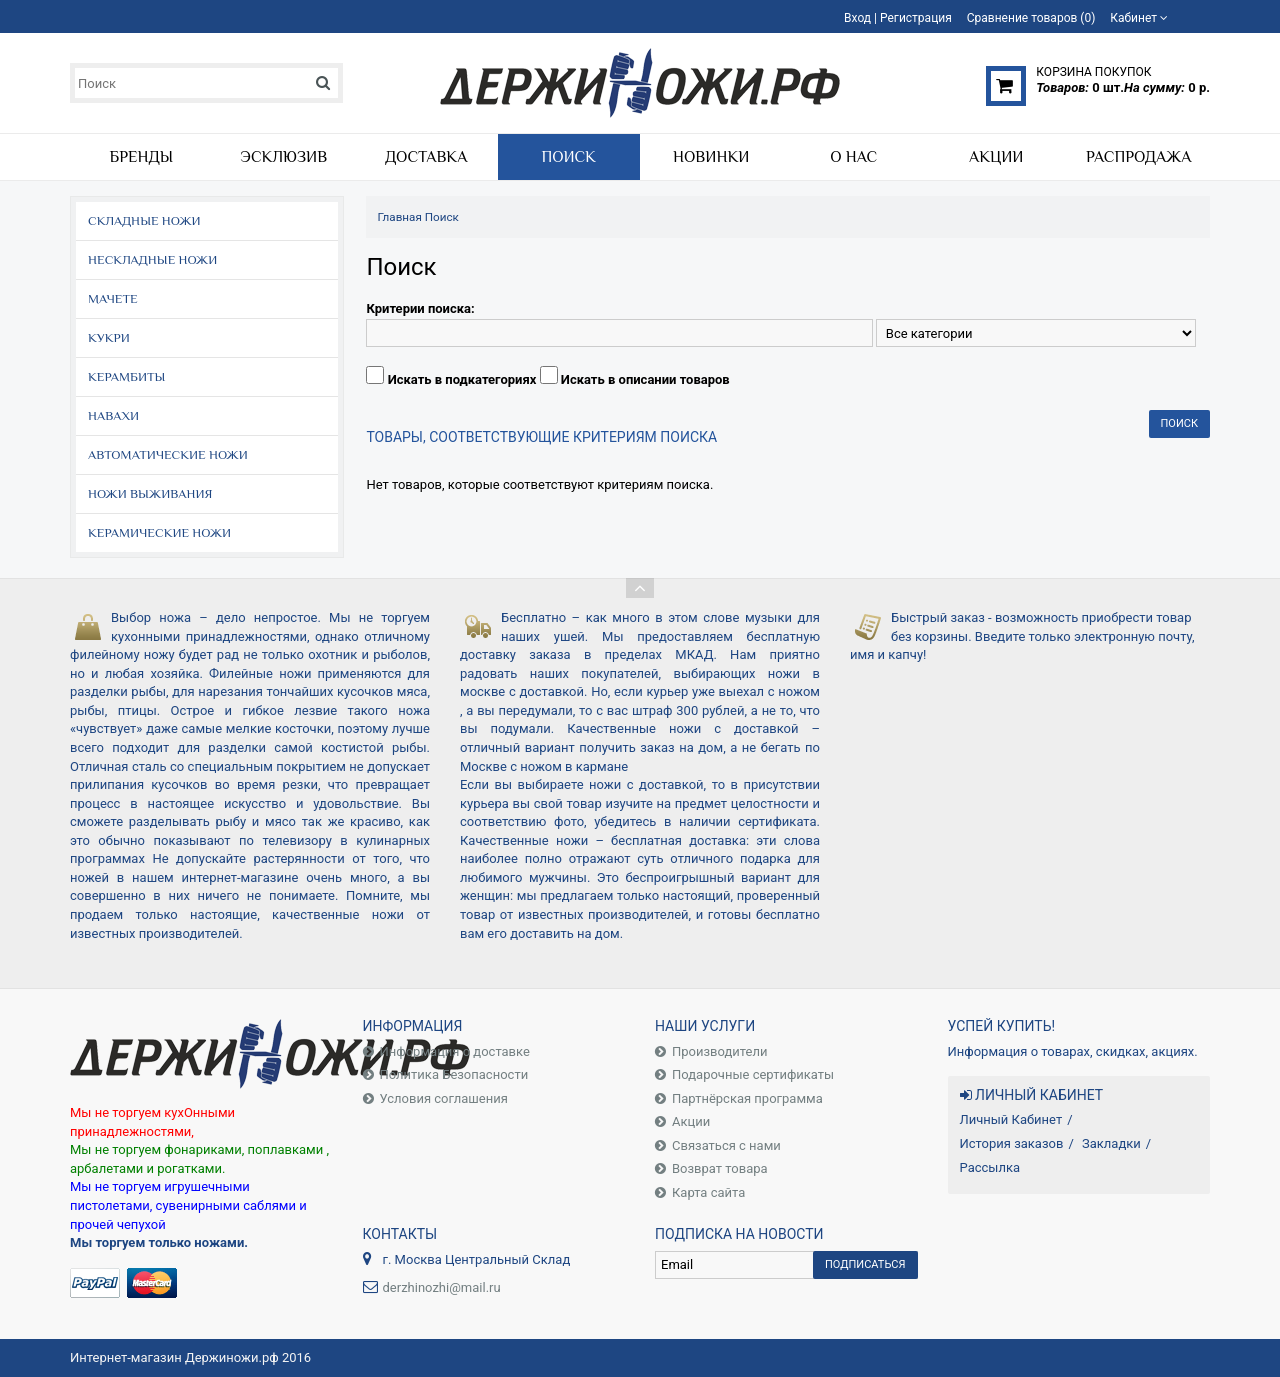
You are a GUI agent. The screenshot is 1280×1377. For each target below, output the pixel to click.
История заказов (1012, 1143)
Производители (720, 1051)
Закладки (1111, 1143)
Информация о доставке (455, 1051)
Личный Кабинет (1011, 1119)
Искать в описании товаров (645, 379)
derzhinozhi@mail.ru (442, 1287)
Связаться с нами (726, 1145)
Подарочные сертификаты (753, 1074)
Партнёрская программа (747, 1098)
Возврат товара (720, 1168)
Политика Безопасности (454, 1074)
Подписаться (865, 1264)
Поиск (442, 217)
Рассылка (990, 1167)
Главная (399, 217)
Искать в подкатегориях (462, 379)
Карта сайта (708, 1192)
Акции (691, 1121)
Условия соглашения (444, 1098)
